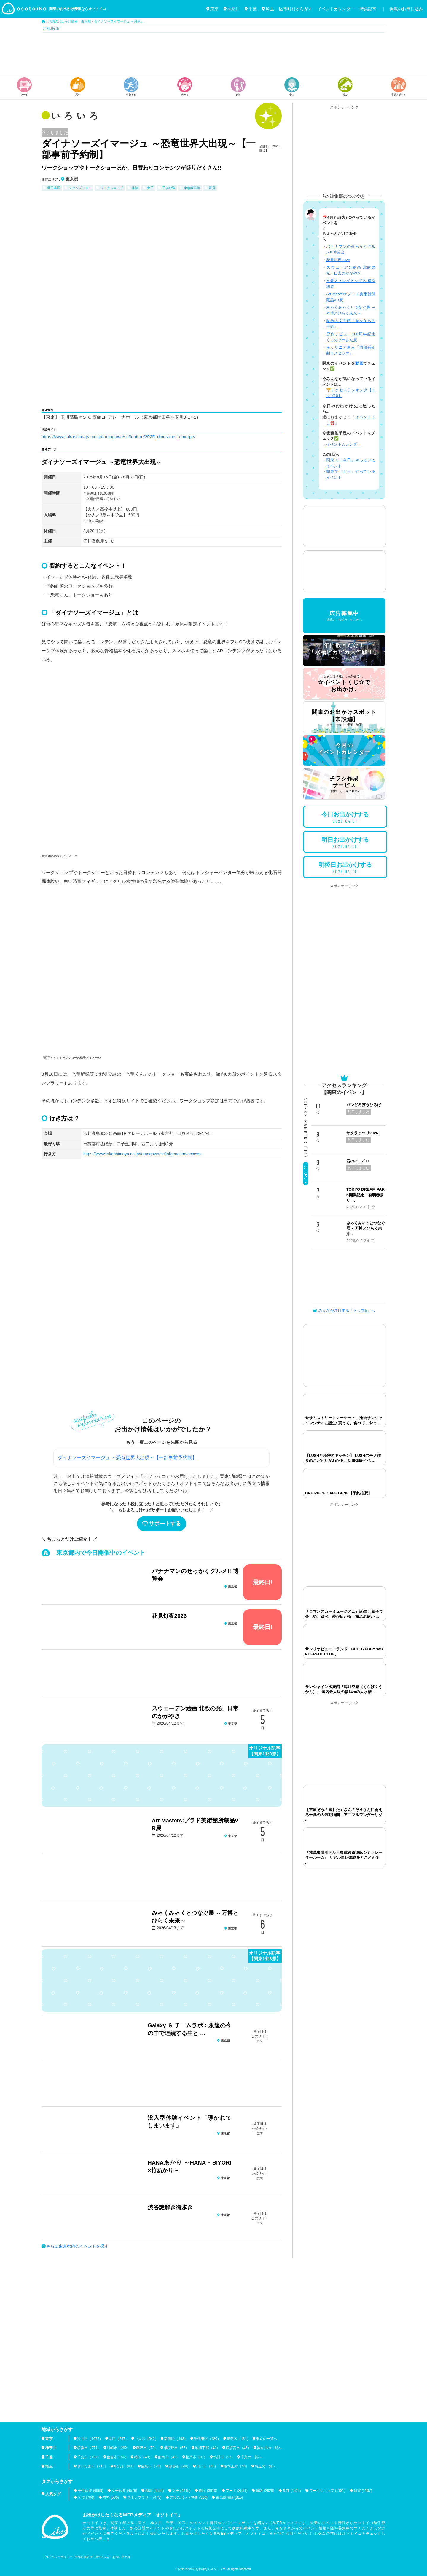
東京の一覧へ (266, 2439)
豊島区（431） (238, 2439)
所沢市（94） (125, 2466)
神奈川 (232, 9)
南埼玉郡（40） (236, 2466)
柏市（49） (143, 2457)
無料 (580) (111, 2497)
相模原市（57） (176, 2448)
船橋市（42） (169, 2457)
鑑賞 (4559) (154, 2491)
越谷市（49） (179, 2466)
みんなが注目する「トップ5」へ (344, 1310)
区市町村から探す (295, 9)
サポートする (161, 1524)
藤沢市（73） (147, 2448)
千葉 (251, 9)
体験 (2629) (265, 2491)
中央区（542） (146, 2439)
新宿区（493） (176, 2439)
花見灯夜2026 (169, 1616)
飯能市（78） (152, 2466)
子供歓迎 (168, 188)
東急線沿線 (192, 188)
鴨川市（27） (224, 2457)
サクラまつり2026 (362, 1133)
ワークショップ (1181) (327, 2491)
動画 (359, 363)
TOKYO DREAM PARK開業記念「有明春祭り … (365, 1194)
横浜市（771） (89, 2448)
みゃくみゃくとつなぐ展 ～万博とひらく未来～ (365, 1228)
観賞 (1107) (363, 2491)
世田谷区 (53, 188)
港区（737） (119, 2439)
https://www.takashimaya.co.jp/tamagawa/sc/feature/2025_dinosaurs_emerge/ (118, 436)
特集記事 (368, 9)
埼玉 (268, 9)
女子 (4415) (181, 2491)
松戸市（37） (196, 2457)
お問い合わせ (121, 2557)
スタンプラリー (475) (144, 2497)
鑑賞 (212, 188)
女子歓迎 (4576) (124, 2491)
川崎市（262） (118, 2448)
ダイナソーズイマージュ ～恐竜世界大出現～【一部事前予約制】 (127, 1457)
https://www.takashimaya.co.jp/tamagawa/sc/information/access (141, 1153)
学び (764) (86, 2497)
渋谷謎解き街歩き (170, 2207)
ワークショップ (111, 188)
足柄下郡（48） (207, 2448)
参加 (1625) (292, 2491)
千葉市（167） (89, 2457)
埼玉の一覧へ (265, 2466)
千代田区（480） (207, 2439)
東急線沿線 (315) (229, 2497)
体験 (135, 188)
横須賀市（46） (238, 2448)
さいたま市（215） (92, 2466)
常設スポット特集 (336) (188, 2497)
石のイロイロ (357, 1161)
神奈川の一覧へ (269, 2448)
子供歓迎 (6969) (90, 2491)
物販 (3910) (208, 2491)
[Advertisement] (213, 53)
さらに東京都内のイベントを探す (77, 2246)
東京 (212, 9)
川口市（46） (207, 2466)
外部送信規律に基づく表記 (92, 2557)
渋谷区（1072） (90, 2439)
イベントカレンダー (336, 9)
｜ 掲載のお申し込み (402, 9)
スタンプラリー (80, 188)
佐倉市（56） (117, 2457)
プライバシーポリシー (57, 2557)
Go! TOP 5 (305, 1174)
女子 (150, 188)
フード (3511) (237, 2491)
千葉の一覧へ (251, 2457)
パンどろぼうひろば (363, 1105)
